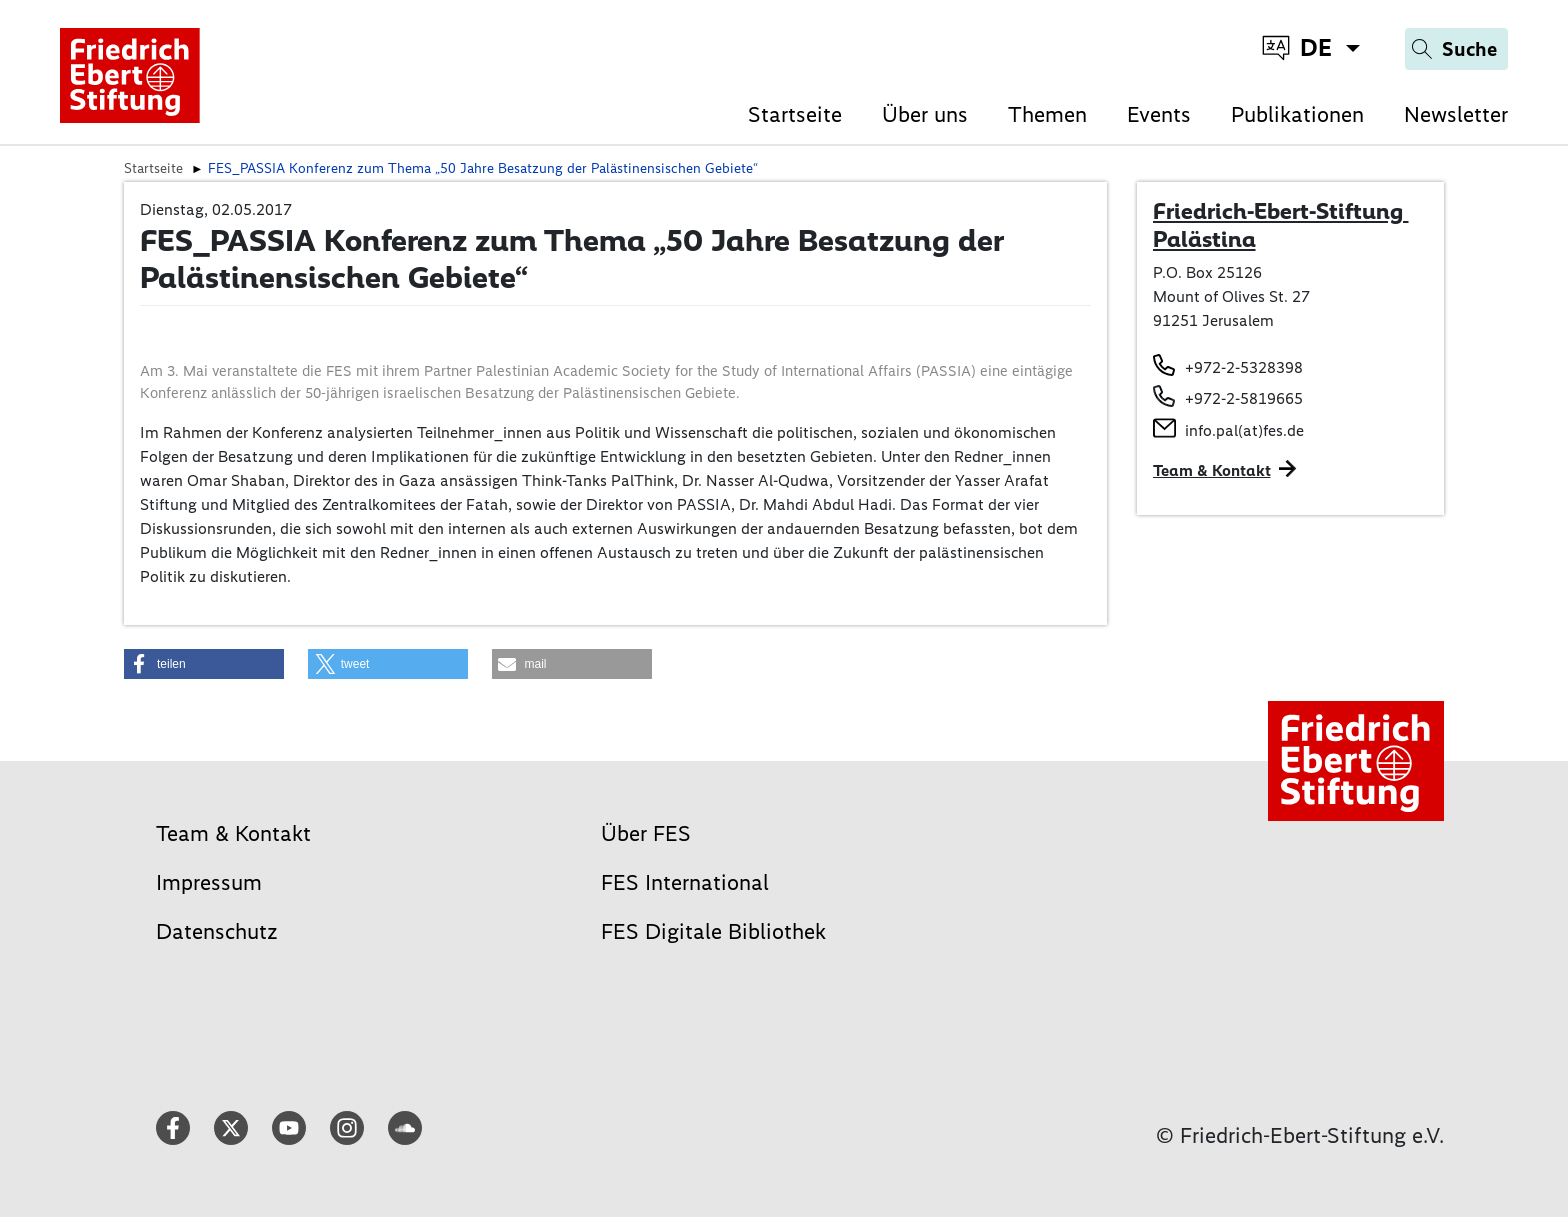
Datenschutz (217, 931)
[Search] (1456, 49)
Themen (1047, 114)
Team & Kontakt (1212, 470)
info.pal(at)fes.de (1244, 430)
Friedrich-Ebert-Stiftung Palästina (1281, 225)
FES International (685, 882)
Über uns (925, 114)
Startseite (795, 114)
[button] (204, 664)
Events (1159, 114)
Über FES (646, 833)
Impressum (209, 882)
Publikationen (1297, 114)
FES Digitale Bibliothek (713, 931)
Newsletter (1456, 114)
